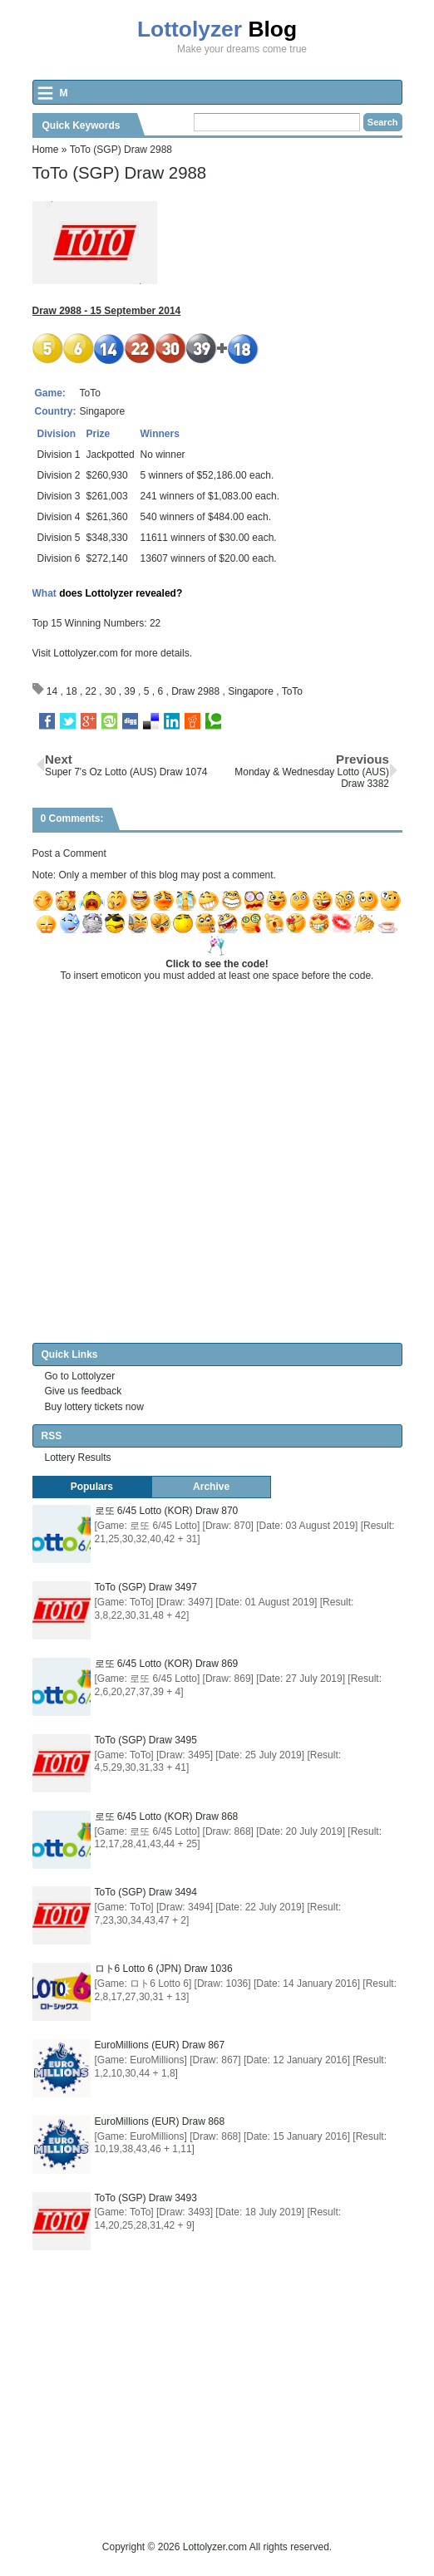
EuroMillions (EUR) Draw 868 (160, 2121)
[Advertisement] (233, 2422)
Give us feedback (83, 1391)
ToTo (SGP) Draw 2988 (119, 173)
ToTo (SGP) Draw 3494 (146, 1892)
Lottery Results (78, 1457)
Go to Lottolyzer (80, 1376)
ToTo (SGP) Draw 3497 (146, 1587)
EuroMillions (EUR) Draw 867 (160, 2045)
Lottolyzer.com (85, 653)
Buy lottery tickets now (94, 1407)
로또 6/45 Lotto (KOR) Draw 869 (167, 1663)
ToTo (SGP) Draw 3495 (146, 1740)
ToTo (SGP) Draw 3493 (146, 2198)
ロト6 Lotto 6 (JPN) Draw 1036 (164, 1968)
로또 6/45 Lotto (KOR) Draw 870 (167, 1511)
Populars (92, 1486)
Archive (211, 1486)
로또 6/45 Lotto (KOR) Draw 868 (167, 1816)
